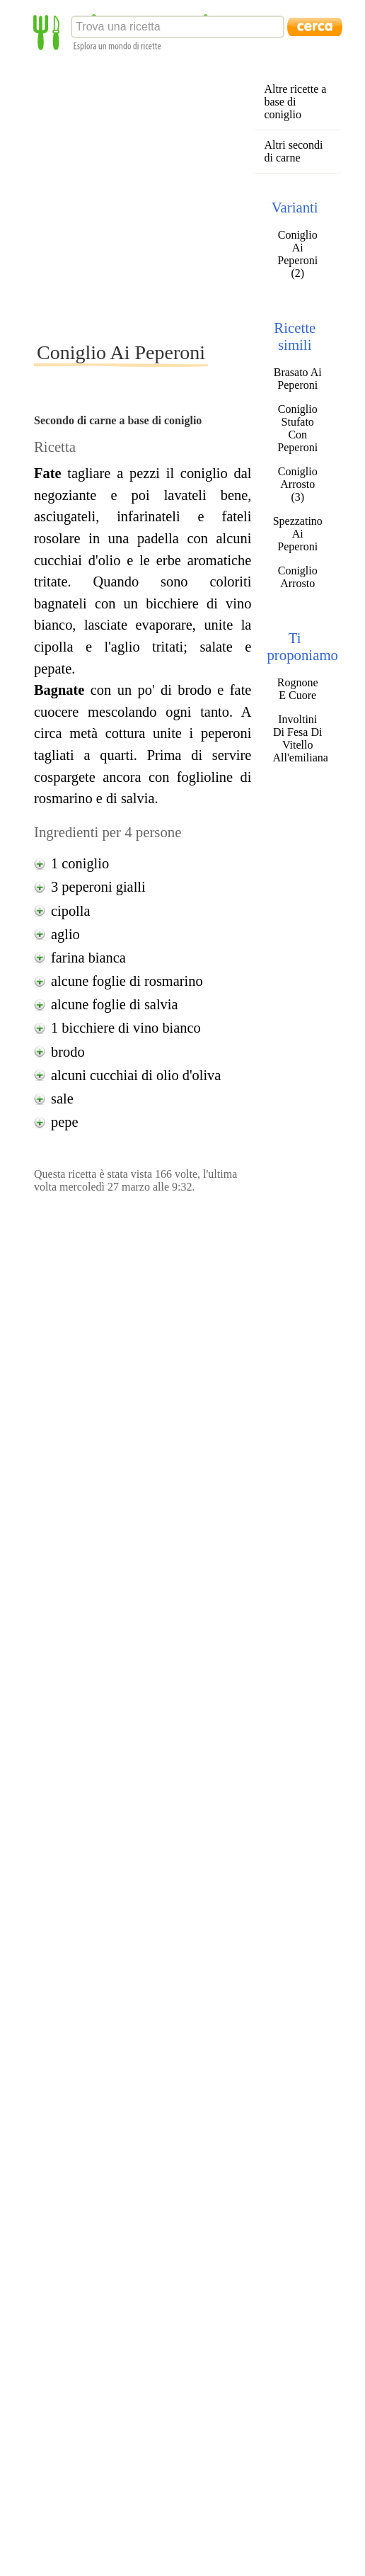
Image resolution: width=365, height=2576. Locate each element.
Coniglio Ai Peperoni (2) (297, 254)
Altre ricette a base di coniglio (295, 101)
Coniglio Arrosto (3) (298, 484)
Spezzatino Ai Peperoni (298, 533)
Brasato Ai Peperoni (298, 378)
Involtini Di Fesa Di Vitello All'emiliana (297, 738)
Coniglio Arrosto (298, 576)
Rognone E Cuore (297, 688)
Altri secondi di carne (293, 151)
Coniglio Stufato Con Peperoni (297, 428)
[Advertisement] (132, 196)
